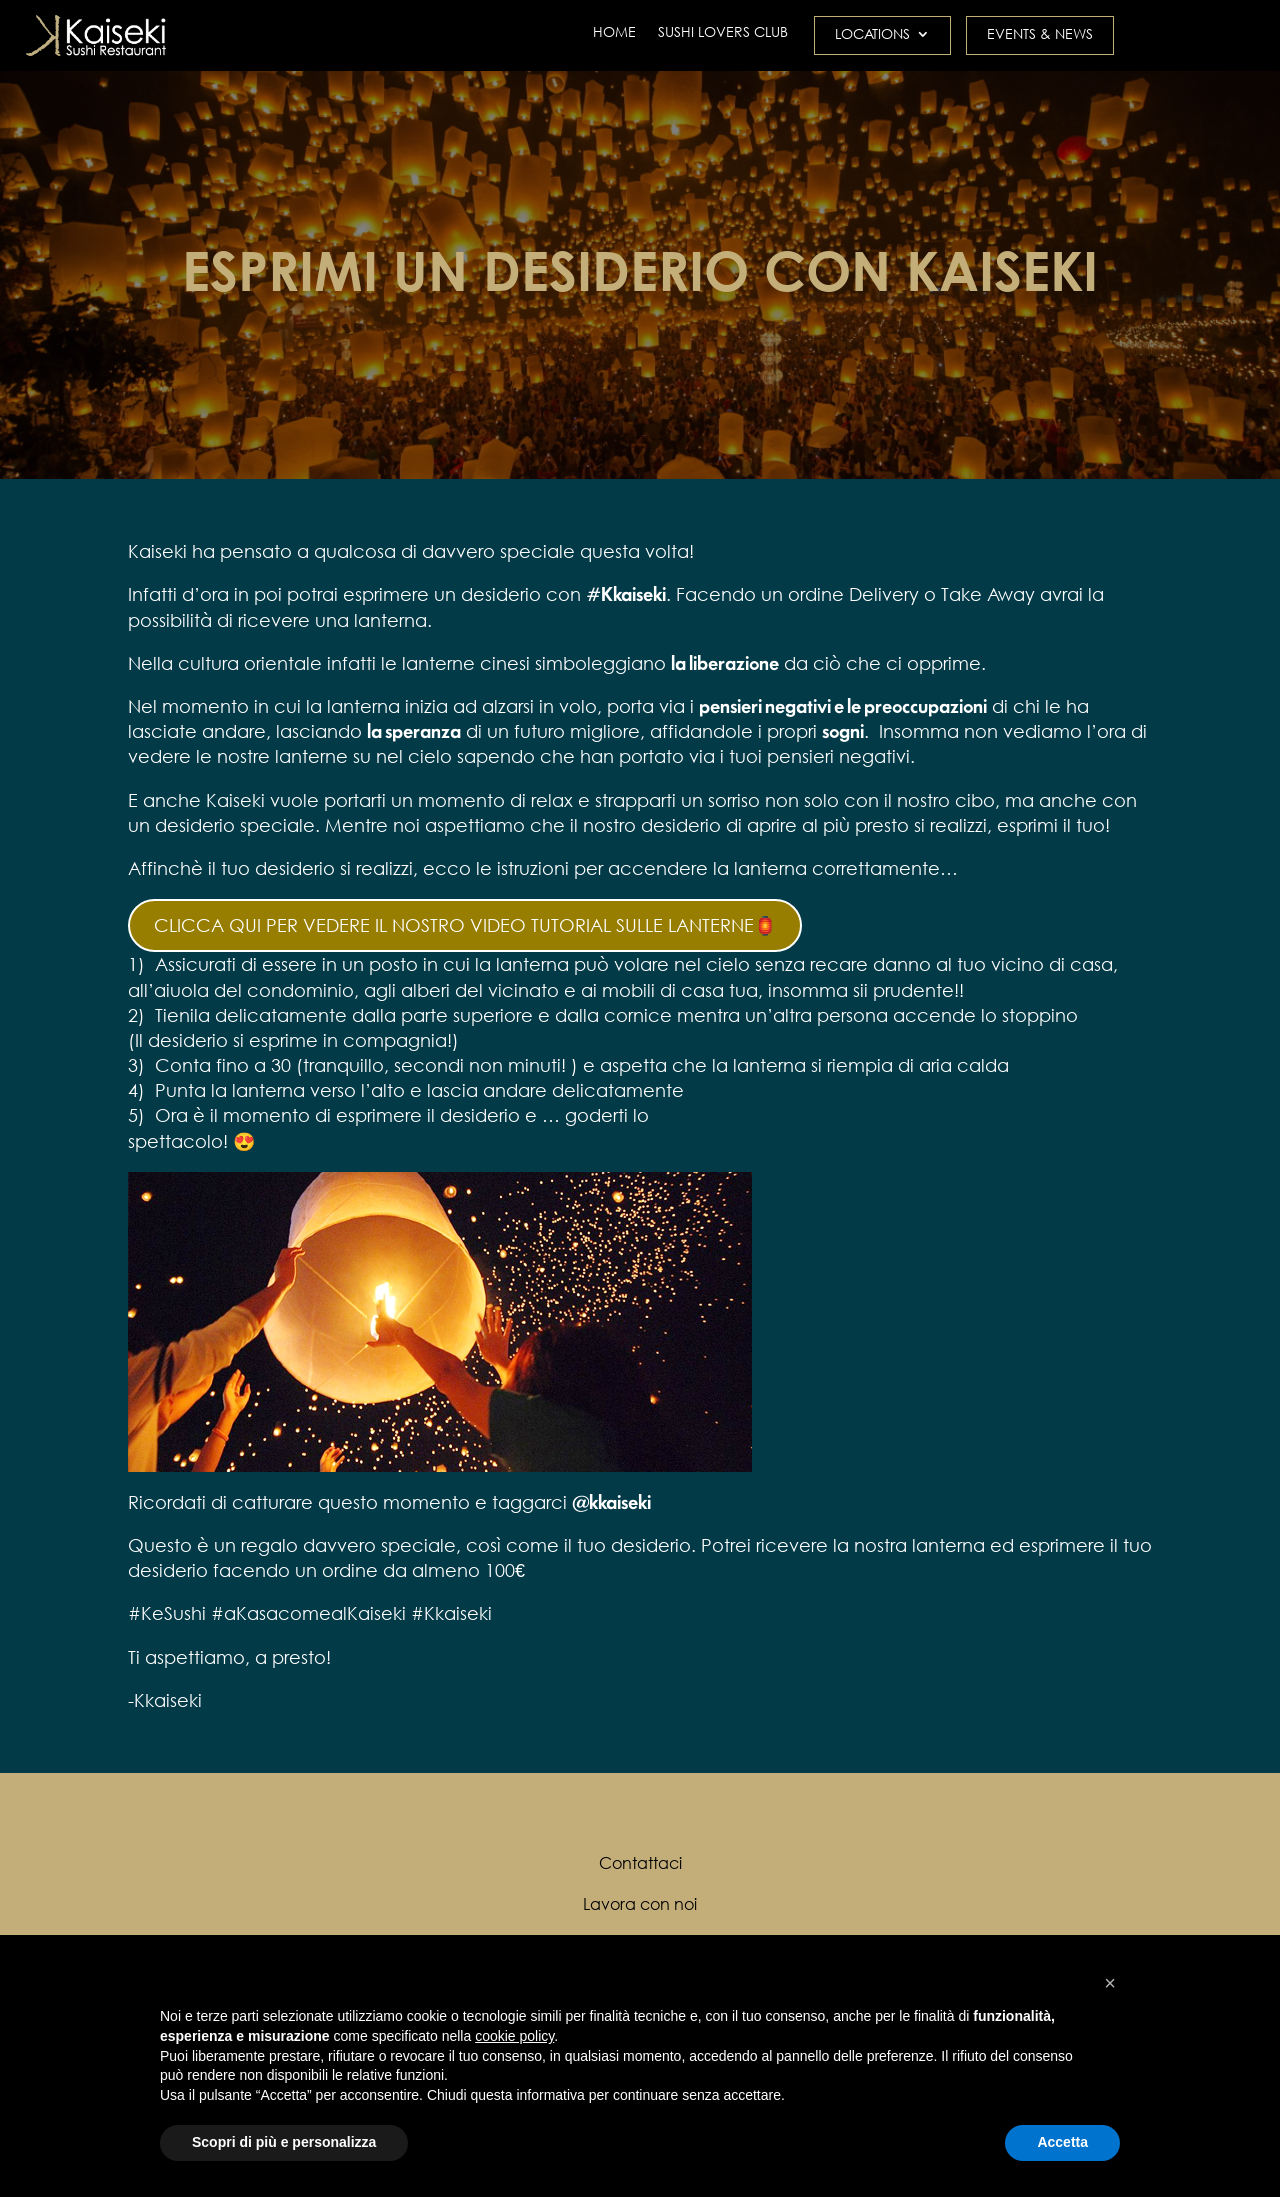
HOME (614, 33)
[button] (1110, 1983)
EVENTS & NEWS (1040, 35)
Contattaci (640, 1862)
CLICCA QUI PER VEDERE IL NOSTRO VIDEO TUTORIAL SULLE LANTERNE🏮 (465, 925)
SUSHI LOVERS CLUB (723, 33)
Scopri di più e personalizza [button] (284, 2142)
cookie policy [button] (514, 2036)
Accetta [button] (1062, 2142)
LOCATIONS (872, 35)
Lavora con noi (640, 1903)
